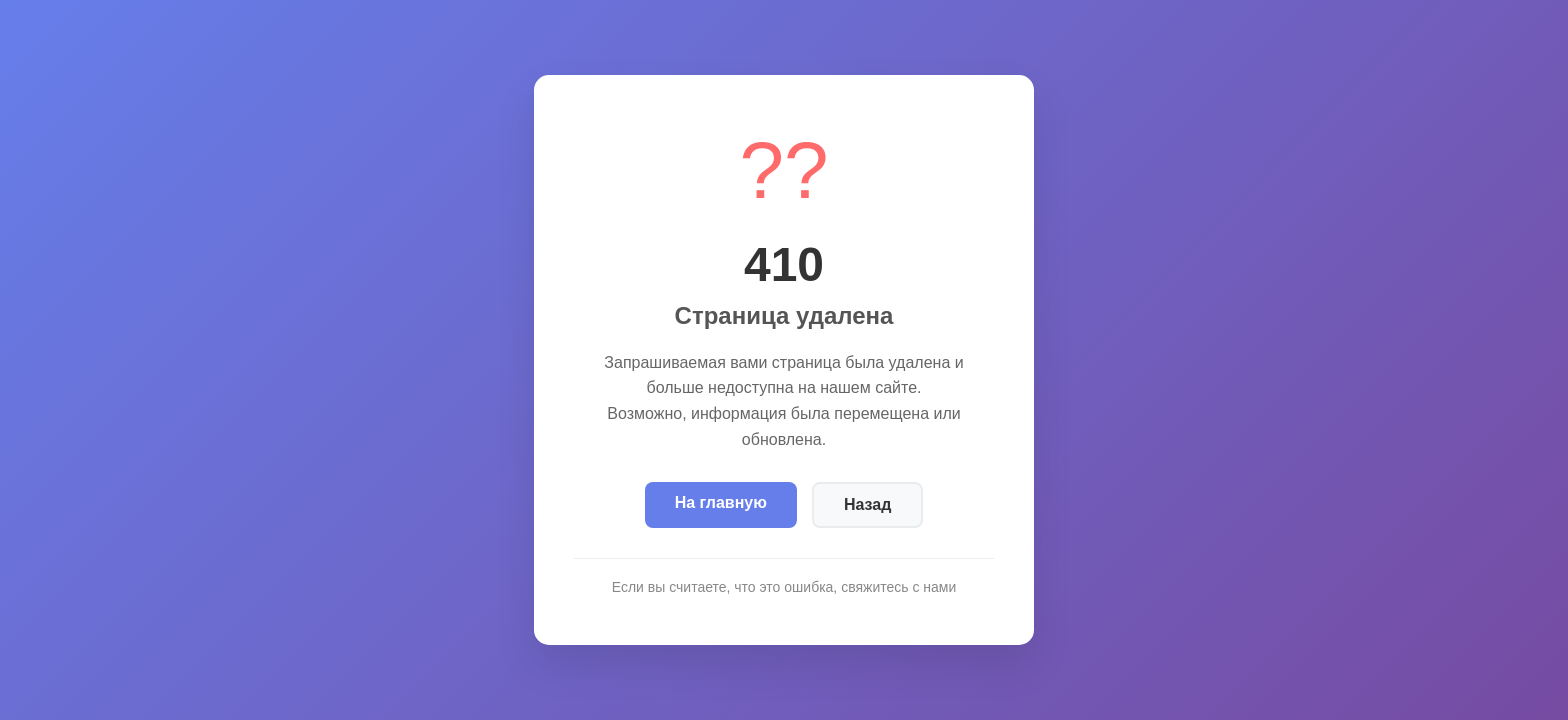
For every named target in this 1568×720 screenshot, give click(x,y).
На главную (721, 502)
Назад (867, 504)
